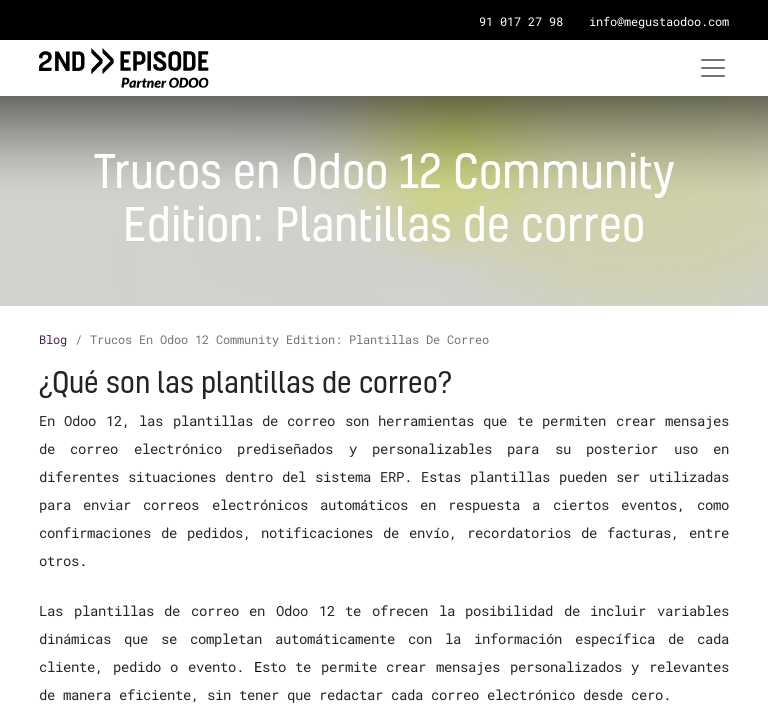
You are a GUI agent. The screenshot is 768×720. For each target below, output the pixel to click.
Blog (53, 339)
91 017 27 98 (521, 21)
